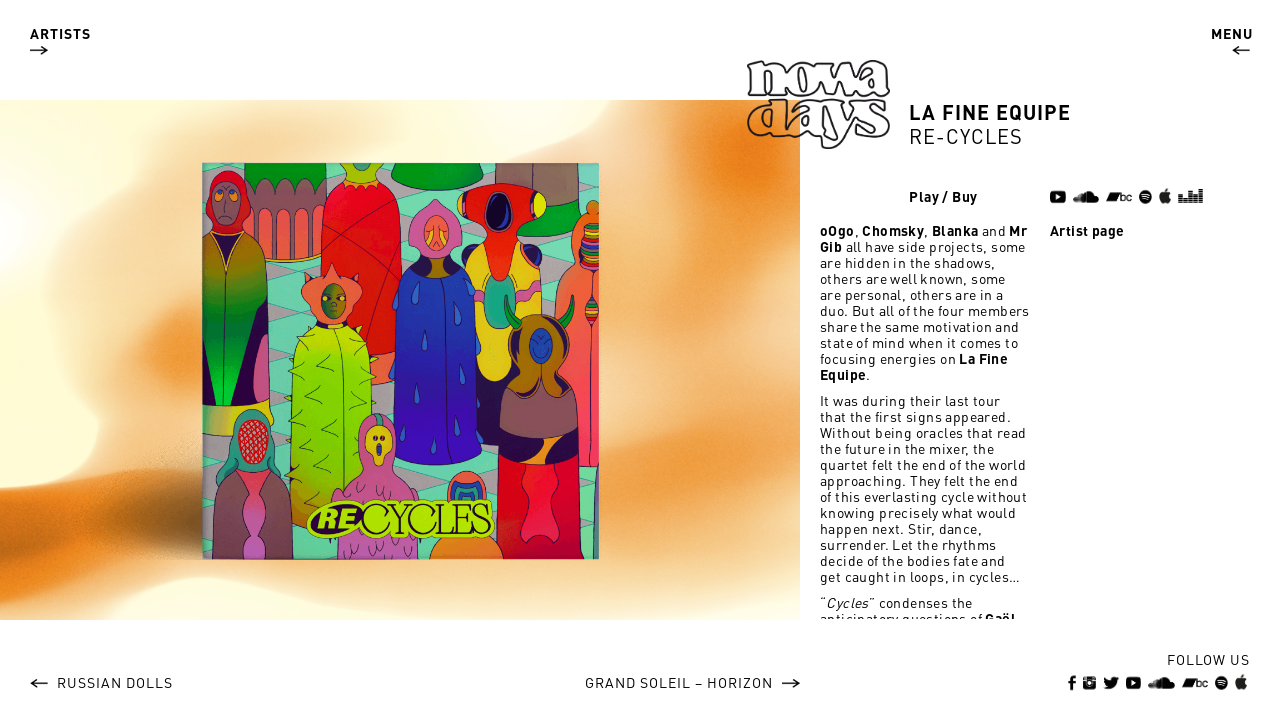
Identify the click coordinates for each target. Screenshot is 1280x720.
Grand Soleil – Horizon (692, 682)
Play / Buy (943, 196)
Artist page (1087, 230)
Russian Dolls (101, 682)
